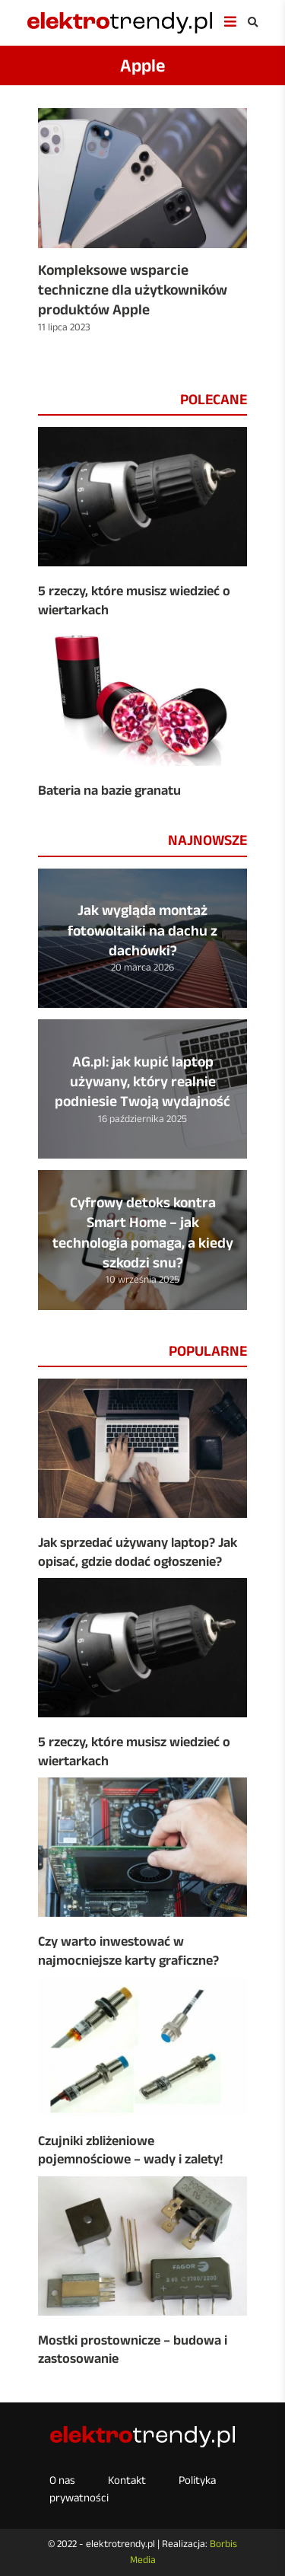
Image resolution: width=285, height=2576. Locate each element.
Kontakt (127, 2479)
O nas (62, 2479)
